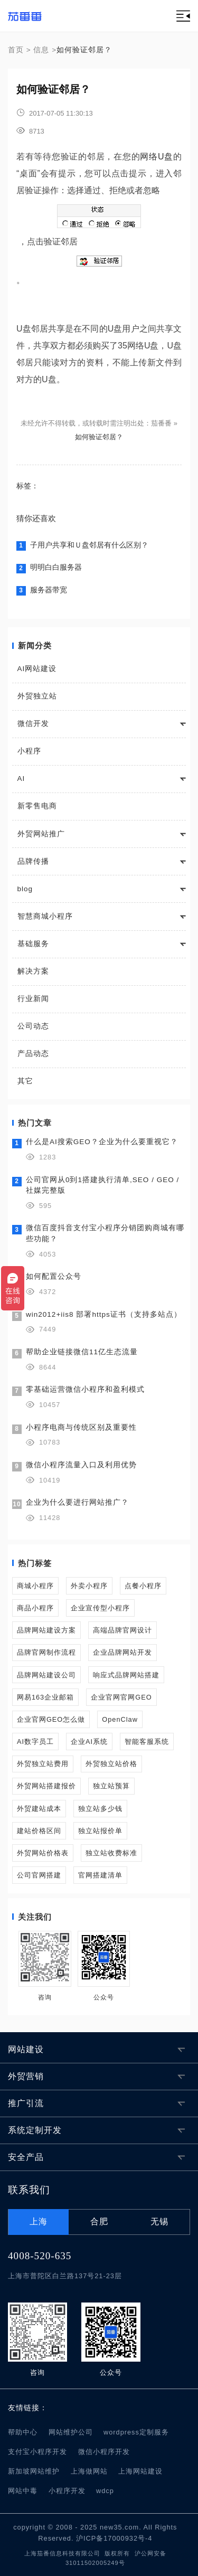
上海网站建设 (140, 2471)
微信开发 (33, 724)
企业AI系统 (89, 1741)
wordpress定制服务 (136, 2432)
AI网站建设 (37, 669)
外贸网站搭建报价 (46, 1786)
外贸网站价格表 (43, 1853)
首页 (16, 50)
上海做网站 (89, 2471)
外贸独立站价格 (111, 1764)
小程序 (29, 751)
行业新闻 (33, 999)
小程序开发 (67, 2491)
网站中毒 (22, 2491)
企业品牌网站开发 (122, 1652)
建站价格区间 (39, 1831)
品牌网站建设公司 (46, 1675)
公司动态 (33, 1026)
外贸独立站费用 (43, 1764)
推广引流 (26, 2103)
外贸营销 (26, 2076)
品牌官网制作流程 (46, 1652)
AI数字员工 (35, 1741)
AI (21, 778)
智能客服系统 (147, 1741)
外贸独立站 (37, 696)
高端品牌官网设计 (122, 1630)
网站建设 (26, 2049)
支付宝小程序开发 (37, 2452)
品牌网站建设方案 (46, 1630)
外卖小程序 (89, 1586)
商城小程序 (35, 1586)
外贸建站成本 (39, 1809)
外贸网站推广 (41, 834)
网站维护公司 (71, 2432)
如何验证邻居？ (99, 437)
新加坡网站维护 (34, 2471)
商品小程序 (35, 1608)
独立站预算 (111, 1786)
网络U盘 (156, 156)
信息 (41, 50)
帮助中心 (22, 2432)
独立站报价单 (100, 1831)
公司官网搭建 (39, 1875)
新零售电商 (37, 806)
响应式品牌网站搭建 (126, 1675)
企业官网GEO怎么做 (51, 1719)
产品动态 (33, 1054)
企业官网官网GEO (121, 1697)
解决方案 (33, 971)
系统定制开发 (35, 2130)
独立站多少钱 (100, 1809)
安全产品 (26, 2157)
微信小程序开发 (104, 2452)
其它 (25, 1081)
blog (25, 889)
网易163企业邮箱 (45, 1697)
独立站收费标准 (111, 1853)
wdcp (105, 2491)
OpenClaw (120, 1719)
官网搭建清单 (100, 1875)
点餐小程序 (143, 1586)
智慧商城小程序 (45, 916)
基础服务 (33, 944)
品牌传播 (33, 861)
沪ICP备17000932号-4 (114, 2538)
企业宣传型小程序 (100, 1608)
